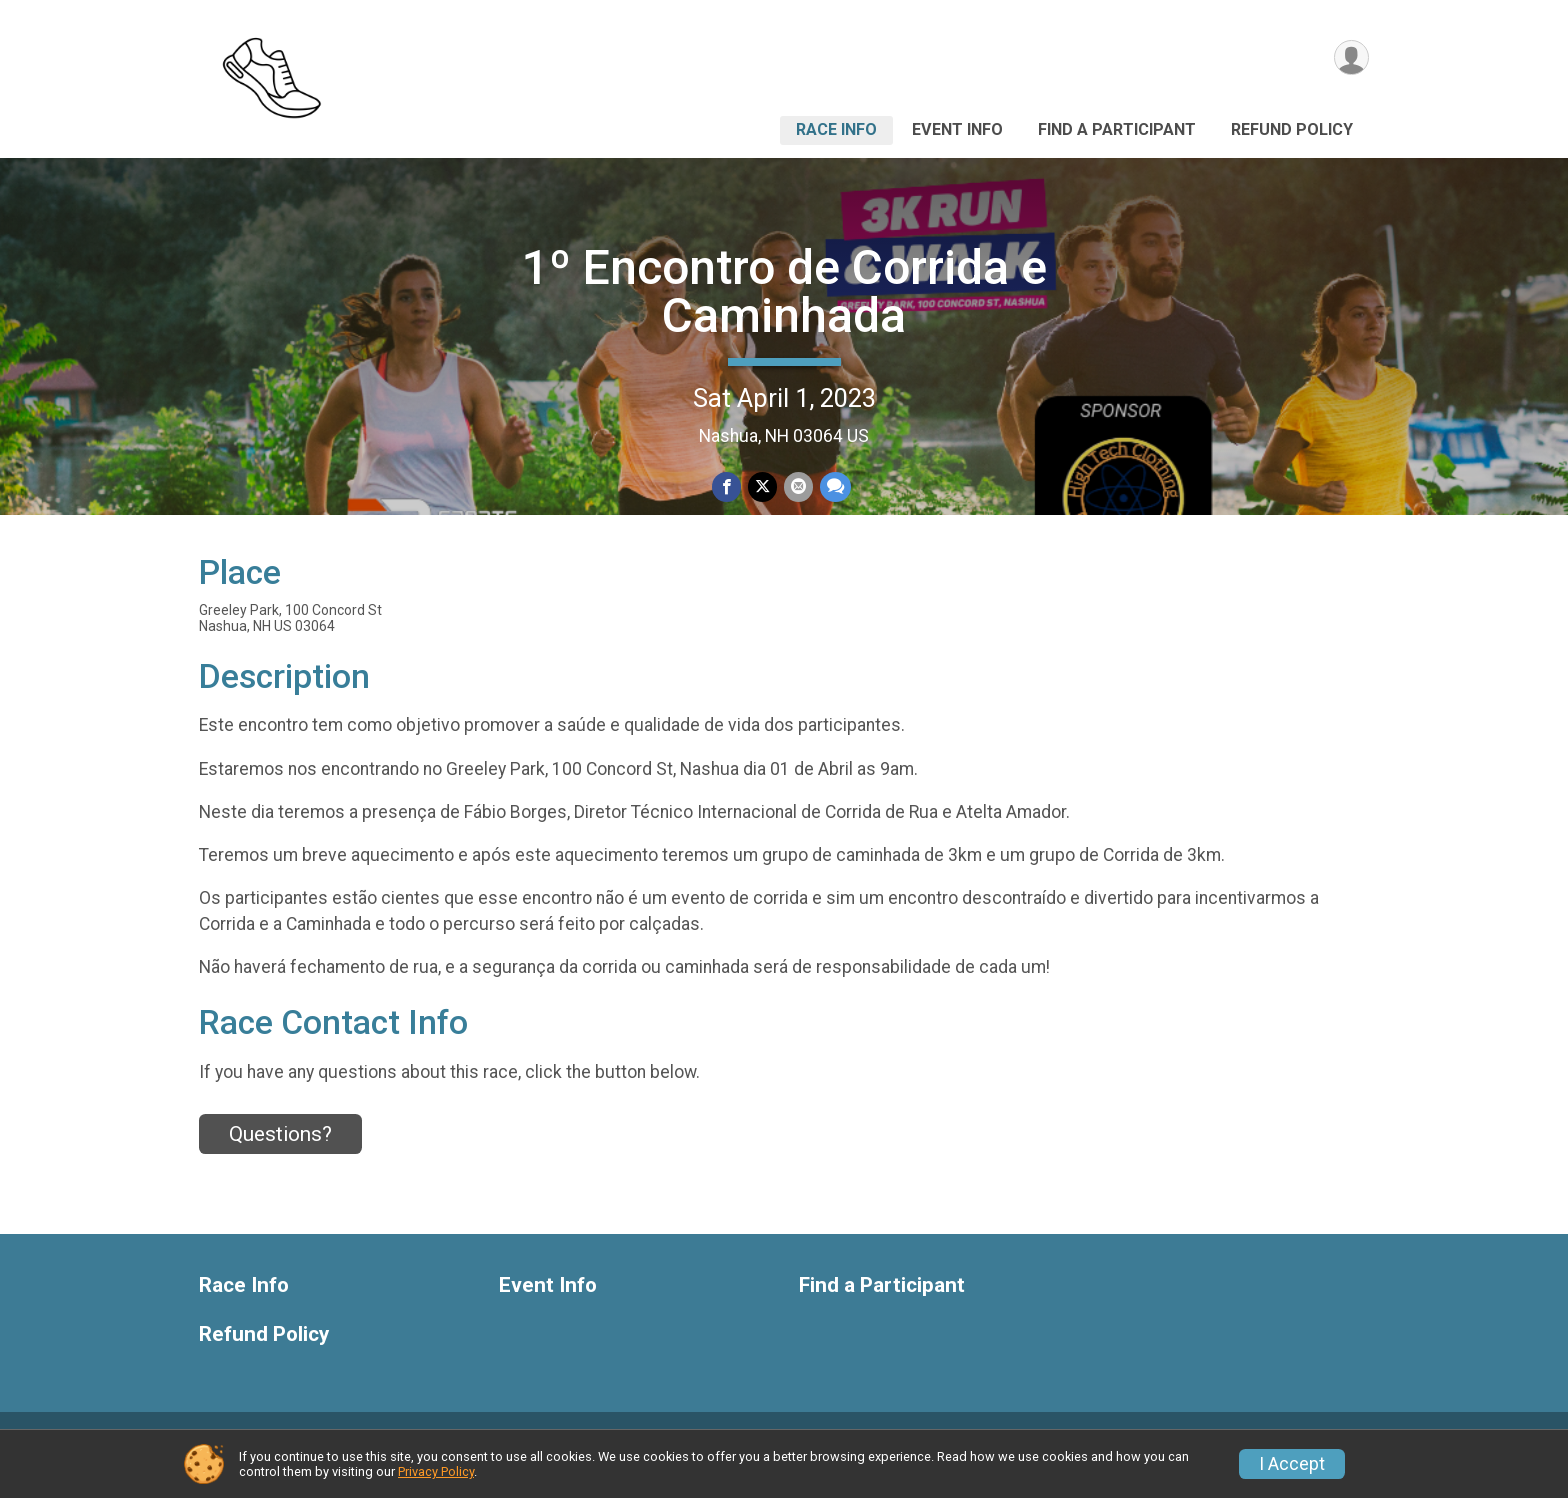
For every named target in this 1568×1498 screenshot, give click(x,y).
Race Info (836, 129)
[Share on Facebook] (727, 487)
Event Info (957, 129)
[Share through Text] (833, 487)
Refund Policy (1292, 129)
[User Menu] (1350, 58)
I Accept (1292, 1464)
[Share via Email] (797, 487)
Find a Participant (1117, 129)
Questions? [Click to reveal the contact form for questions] (280, 1157)
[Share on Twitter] (762, 487)
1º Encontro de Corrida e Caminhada (784, 291)
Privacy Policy (436, 1471)
